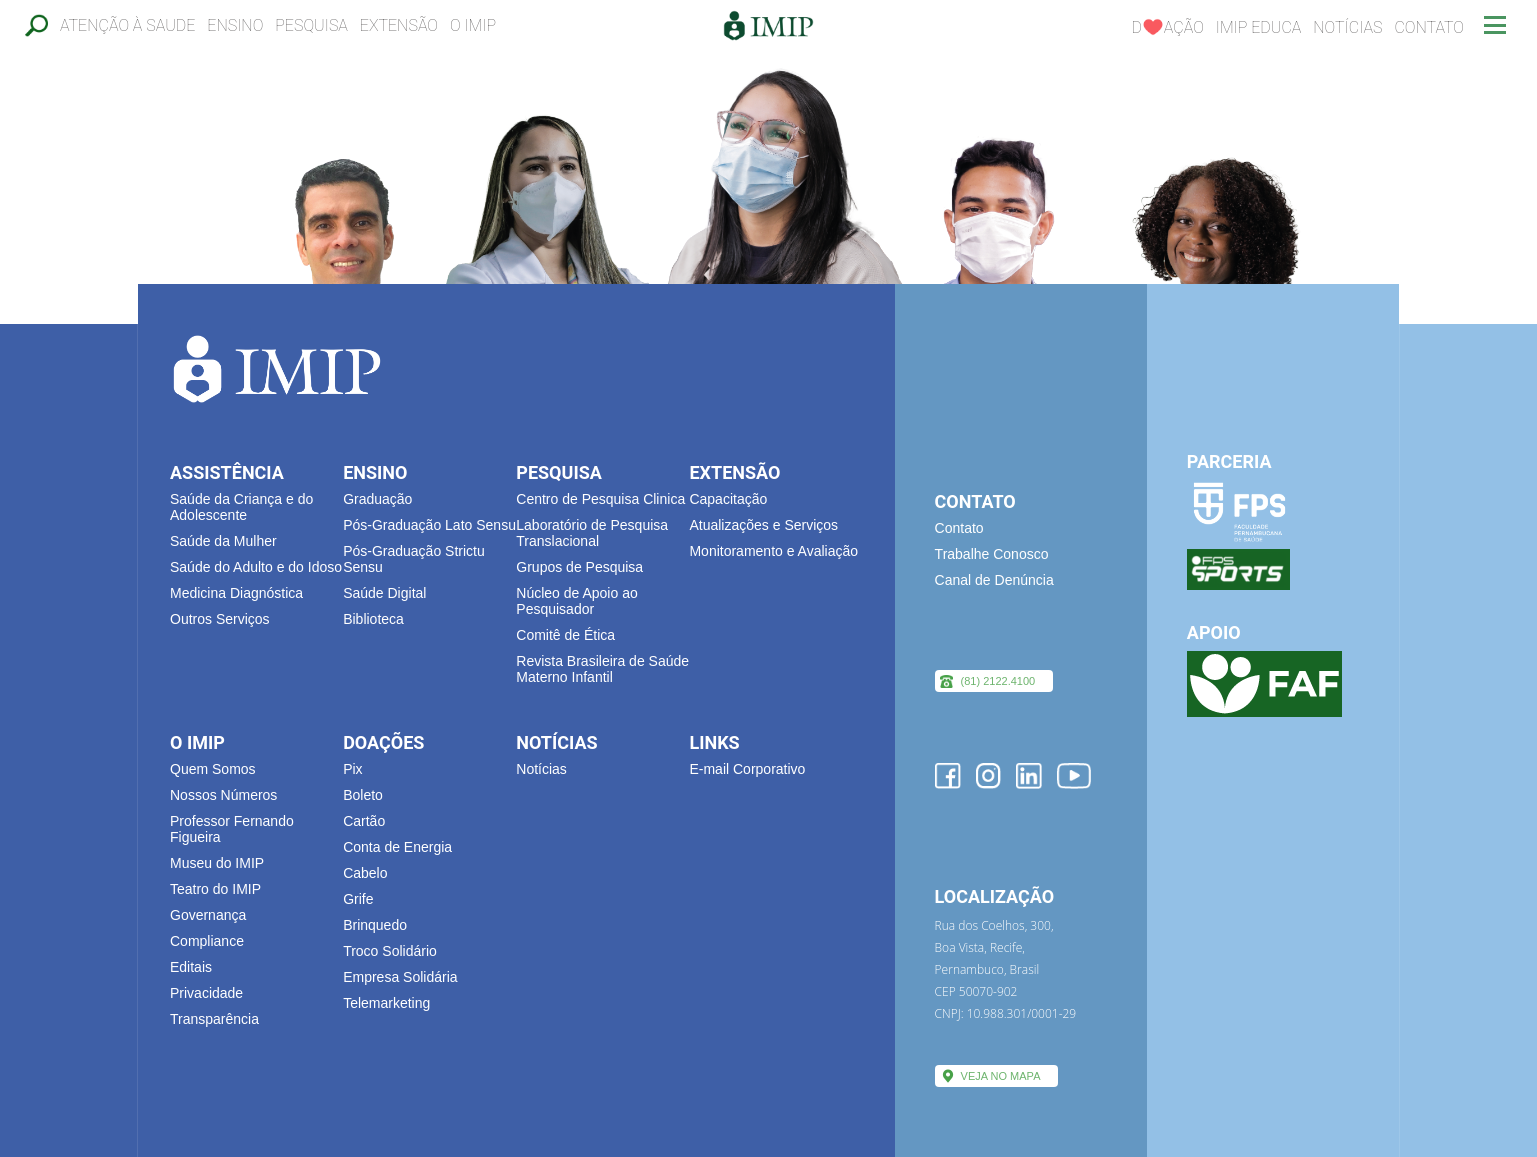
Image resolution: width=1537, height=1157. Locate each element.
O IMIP (473, 25)
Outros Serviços (220, 619)
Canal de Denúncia (994, 580)
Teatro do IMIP (215, 889)
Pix (352, 769)
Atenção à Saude (127, 25)
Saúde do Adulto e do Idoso (256, 567)
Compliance (207, 941)
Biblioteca (373, 619)
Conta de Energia (397, 847)
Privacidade (206, 993)
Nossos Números (223, 795)
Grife (358, 899)
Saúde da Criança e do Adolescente (241, 507)
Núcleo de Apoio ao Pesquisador (576, 601)
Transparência (214, 1019)
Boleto (363, 795)
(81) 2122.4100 (998, 681)
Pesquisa (311, 25)
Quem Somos (213, 769)
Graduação (377, 499)
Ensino (235, 25)
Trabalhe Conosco (992, 554)
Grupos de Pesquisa (579, 567)
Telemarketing (386, 1003)
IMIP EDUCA (1259, 27)
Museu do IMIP (217, 863)
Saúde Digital (384, 593)
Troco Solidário (390, 951)
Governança (208, 915)
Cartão (364, 821)
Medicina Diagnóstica (236, 593)
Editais (191, 967)
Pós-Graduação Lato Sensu (429, 525)
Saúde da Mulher (223, 541)
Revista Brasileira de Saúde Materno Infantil (602, 669)
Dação (1167, 27)
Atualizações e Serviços (763, 525)
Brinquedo (375, 925)
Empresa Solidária (400, 977)
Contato (1429, 27)
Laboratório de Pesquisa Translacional (592, 533)
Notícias (1347, 27)
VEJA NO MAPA (1001, 1076)
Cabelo (365, 873)
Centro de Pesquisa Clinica (600, 499)
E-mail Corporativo (747, 769)
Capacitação (728, 499)
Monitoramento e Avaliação (773, 551)
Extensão (399, 25)
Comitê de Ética (565, 635)
